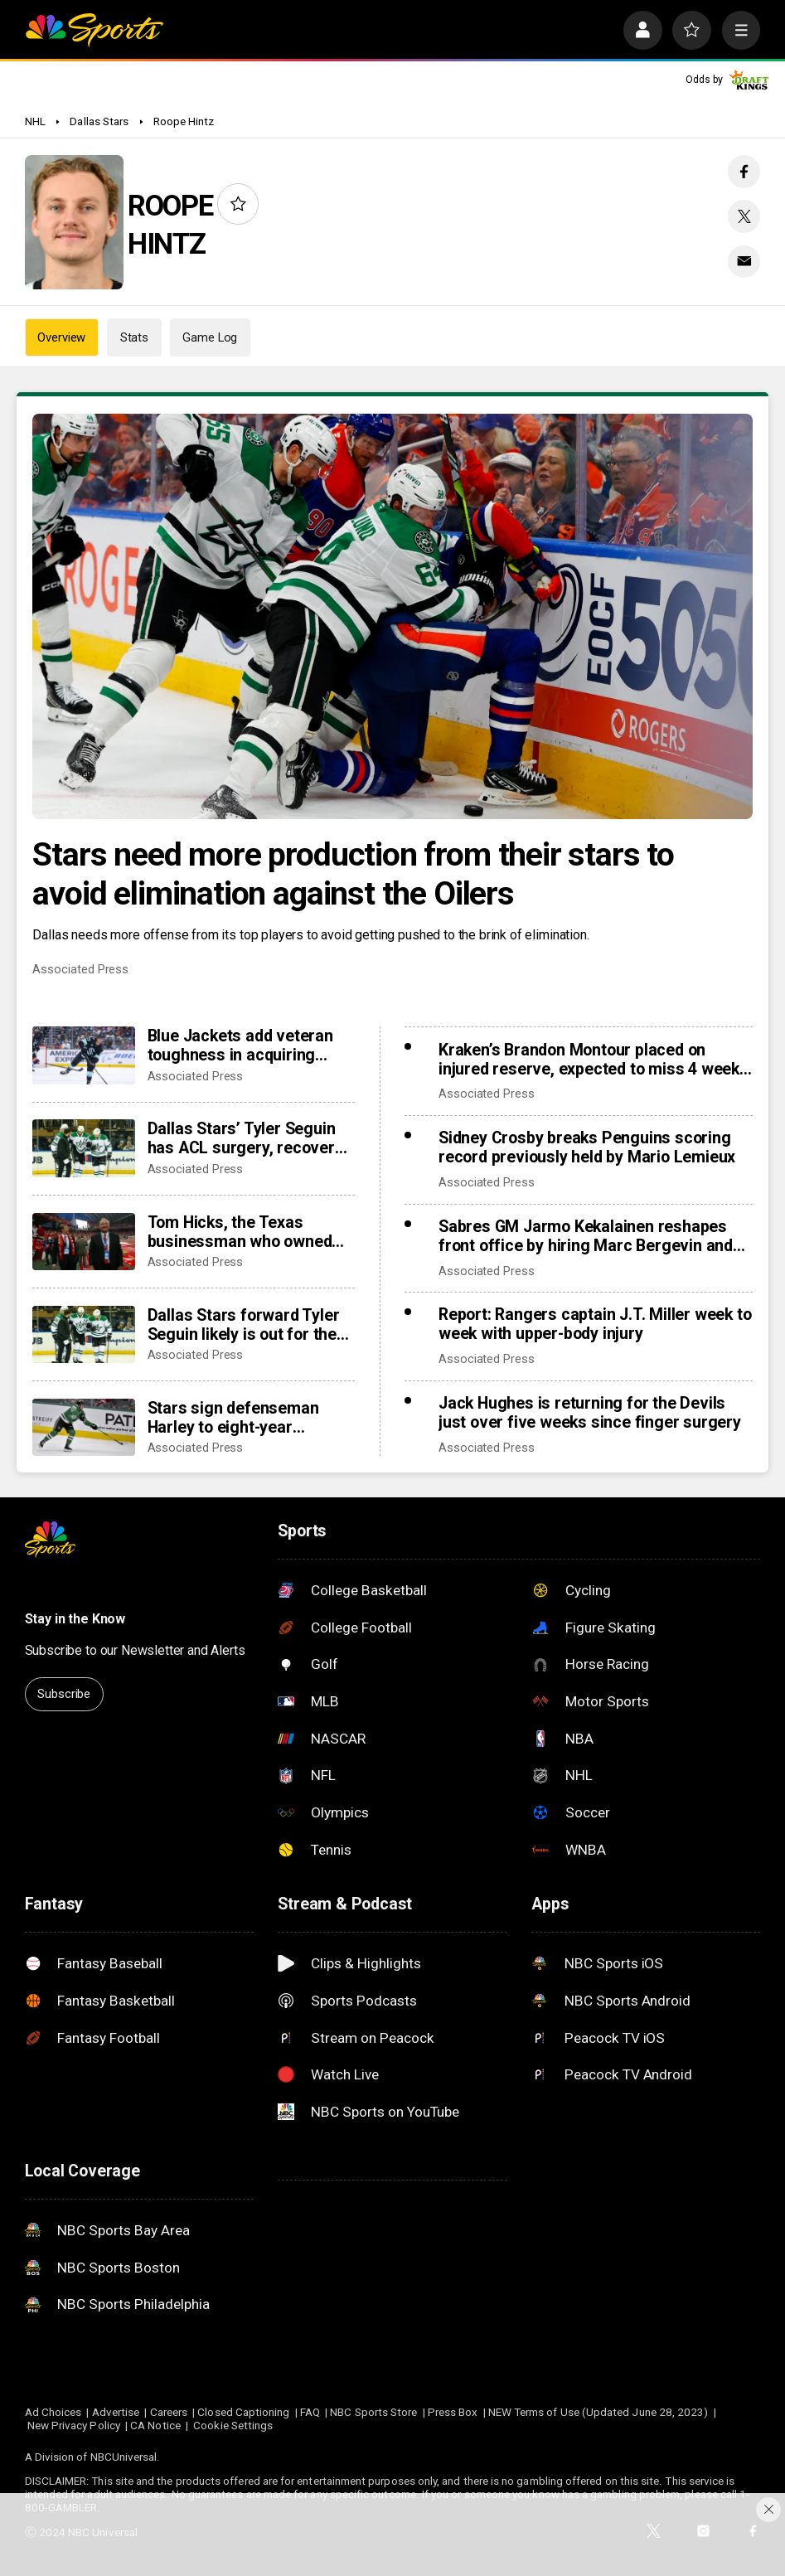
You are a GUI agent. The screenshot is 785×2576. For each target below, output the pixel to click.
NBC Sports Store (373, 2411)
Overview (61, 337)
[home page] (94, 30)
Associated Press (80, 969)
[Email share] (744, 261)
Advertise (116, 2411)
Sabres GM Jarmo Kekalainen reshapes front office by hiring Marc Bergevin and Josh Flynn (586, 1236)
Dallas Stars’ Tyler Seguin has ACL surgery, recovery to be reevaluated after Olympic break (245, 1138)
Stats (134, 337)
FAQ (310, 2411)
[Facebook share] (744, 171)
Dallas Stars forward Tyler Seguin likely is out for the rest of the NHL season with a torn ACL (249, 1325)
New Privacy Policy (73, 2425)
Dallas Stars (99, 121)
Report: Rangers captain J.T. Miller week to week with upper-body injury (595, 1324)
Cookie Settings (233, 2425)
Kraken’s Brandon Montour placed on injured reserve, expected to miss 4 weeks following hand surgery (594, 1060)
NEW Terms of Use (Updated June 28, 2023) (598, 2411)
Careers (168, 2411)
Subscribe (63, 1693)
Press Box (453, 2411)
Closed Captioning (243, 2411)
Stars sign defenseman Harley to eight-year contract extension (233, 1418)
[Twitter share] (744, 216)
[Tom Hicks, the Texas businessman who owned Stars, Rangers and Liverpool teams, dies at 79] (83, 1241)
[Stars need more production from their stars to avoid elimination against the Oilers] (392, 616)
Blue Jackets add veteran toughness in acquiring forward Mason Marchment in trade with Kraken (248, 1045)
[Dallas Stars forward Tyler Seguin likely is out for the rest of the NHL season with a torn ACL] (83, 1334)
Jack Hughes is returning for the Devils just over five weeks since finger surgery (590, 1413)
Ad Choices (53, 2411)
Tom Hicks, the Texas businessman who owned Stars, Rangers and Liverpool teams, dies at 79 (247, 1232)
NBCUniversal (123, 2456)
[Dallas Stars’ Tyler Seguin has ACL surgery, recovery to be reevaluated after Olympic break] (83, 1147)
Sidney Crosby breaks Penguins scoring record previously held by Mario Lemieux (587, 1147)
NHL (35, 121)
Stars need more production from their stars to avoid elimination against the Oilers (353, 874)
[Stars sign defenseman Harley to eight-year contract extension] (83, 1427)
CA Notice (155, 2425)
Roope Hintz (184, 121)
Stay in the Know (75, 1619)
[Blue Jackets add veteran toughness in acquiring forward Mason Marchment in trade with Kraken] (83, 1055)
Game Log (209, 337)
